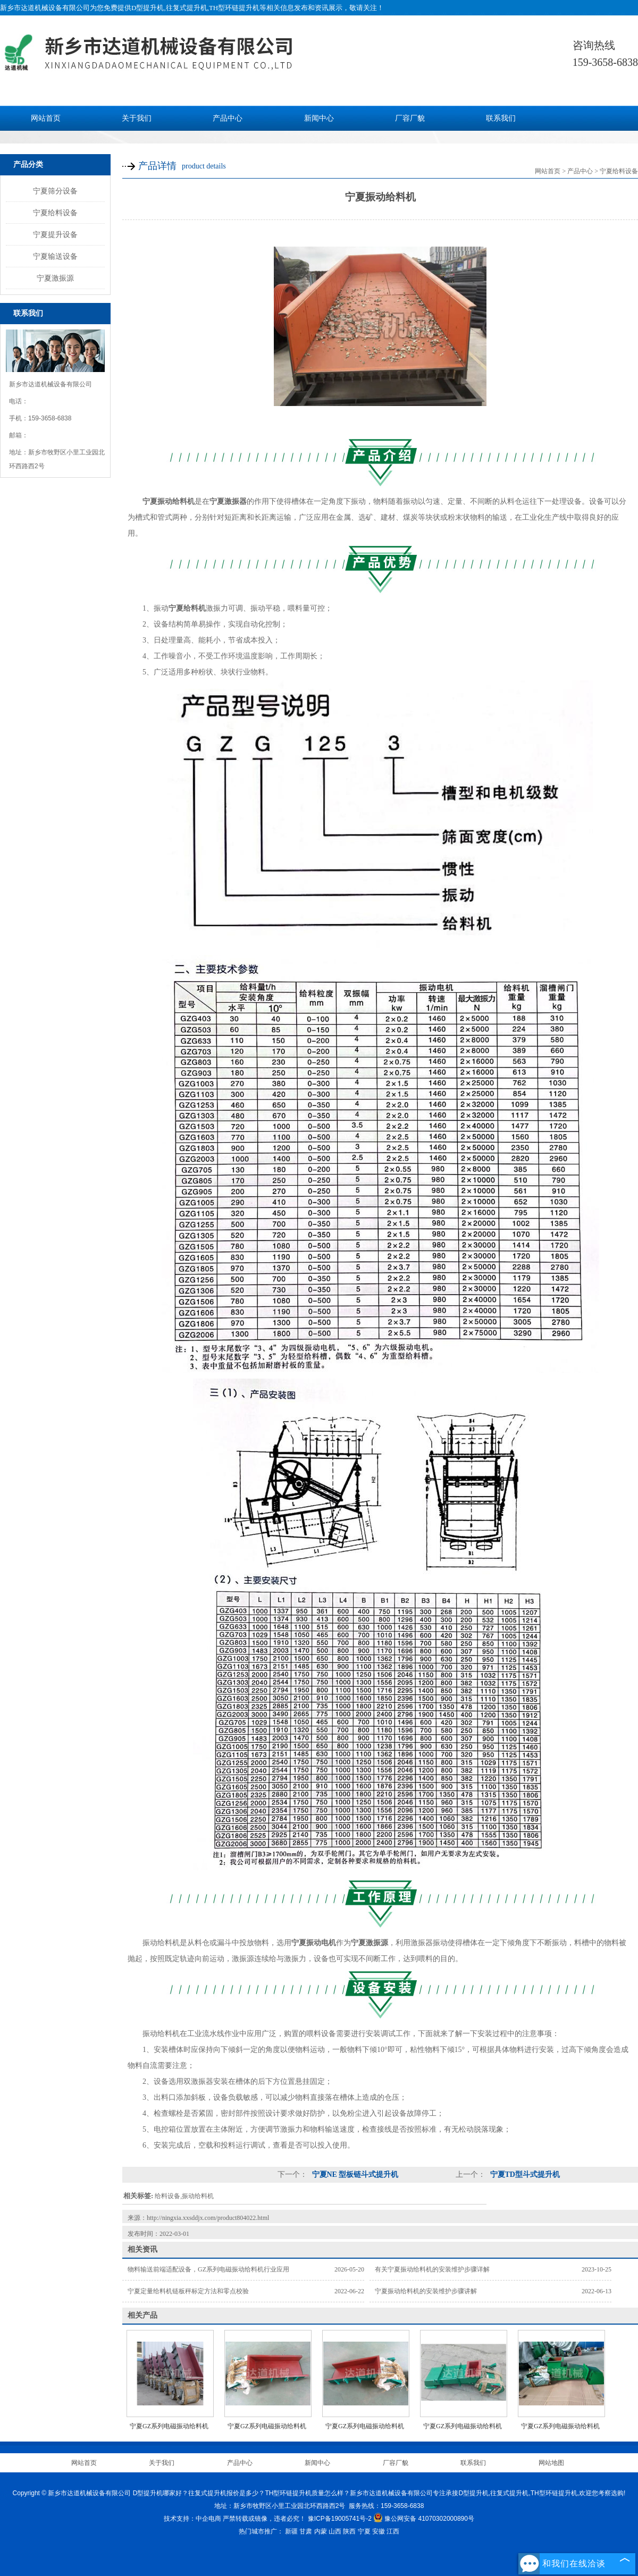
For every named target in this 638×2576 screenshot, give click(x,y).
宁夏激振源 (55, 278)
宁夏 (364, 2531)
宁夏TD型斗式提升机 (524, 2174)
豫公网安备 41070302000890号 (423, 2518)
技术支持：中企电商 (192, 2518)
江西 (393, 2531)
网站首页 (46, 118)
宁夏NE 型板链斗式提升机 (354, 2174)
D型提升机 (147, 8)
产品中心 (227, 118)
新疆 (291, 2531)
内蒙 (320, 2531)
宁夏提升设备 (55, 234)
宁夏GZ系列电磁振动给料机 (560, 2426)
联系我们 (501, 118)
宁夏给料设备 (55, 212)
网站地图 (551, 2463)
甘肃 (305, 2531)
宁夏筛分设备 (55, 191)
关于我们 (137, 118)
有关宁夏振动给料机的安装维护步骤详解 (432, 2269)
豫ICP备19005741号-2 (340, 2518)
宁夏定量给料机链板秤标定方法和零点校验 (188, 2291)
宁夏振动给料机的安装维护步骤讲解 (426, 2291)
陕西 (349, 2531)
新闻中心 (319, 118)
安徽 (378, 2531)
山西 (335, 2531)
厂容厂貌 (410, 118)
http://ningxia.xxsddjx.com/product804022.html (208, 2218)
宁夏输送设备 (55, 256)
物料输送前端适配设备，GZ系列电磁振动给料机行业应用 (208, 2269)
